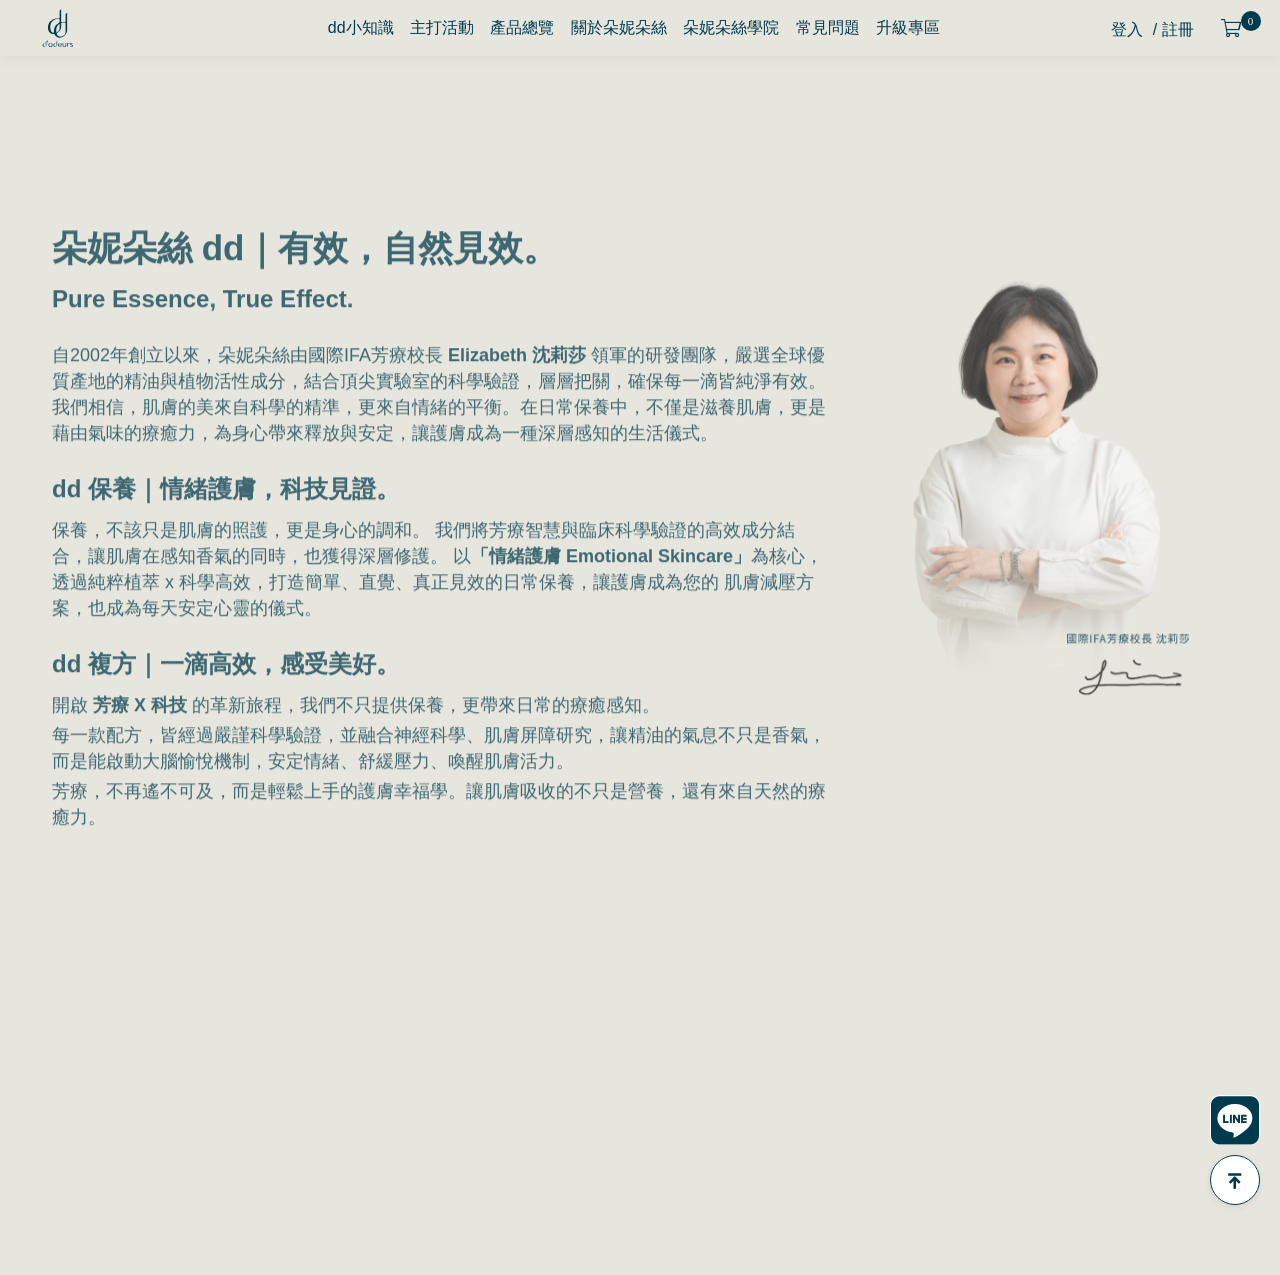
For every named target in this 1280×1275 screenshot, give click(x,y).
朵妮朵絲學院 (731, 27)
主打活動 (442, 27)
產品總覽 (522, 27)
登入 (1127, 29)
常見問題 (828, 27)
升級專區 (908, 27)
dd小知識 (361, 27)
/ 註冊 (1173, 29)
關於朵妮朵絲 (619, 27)
